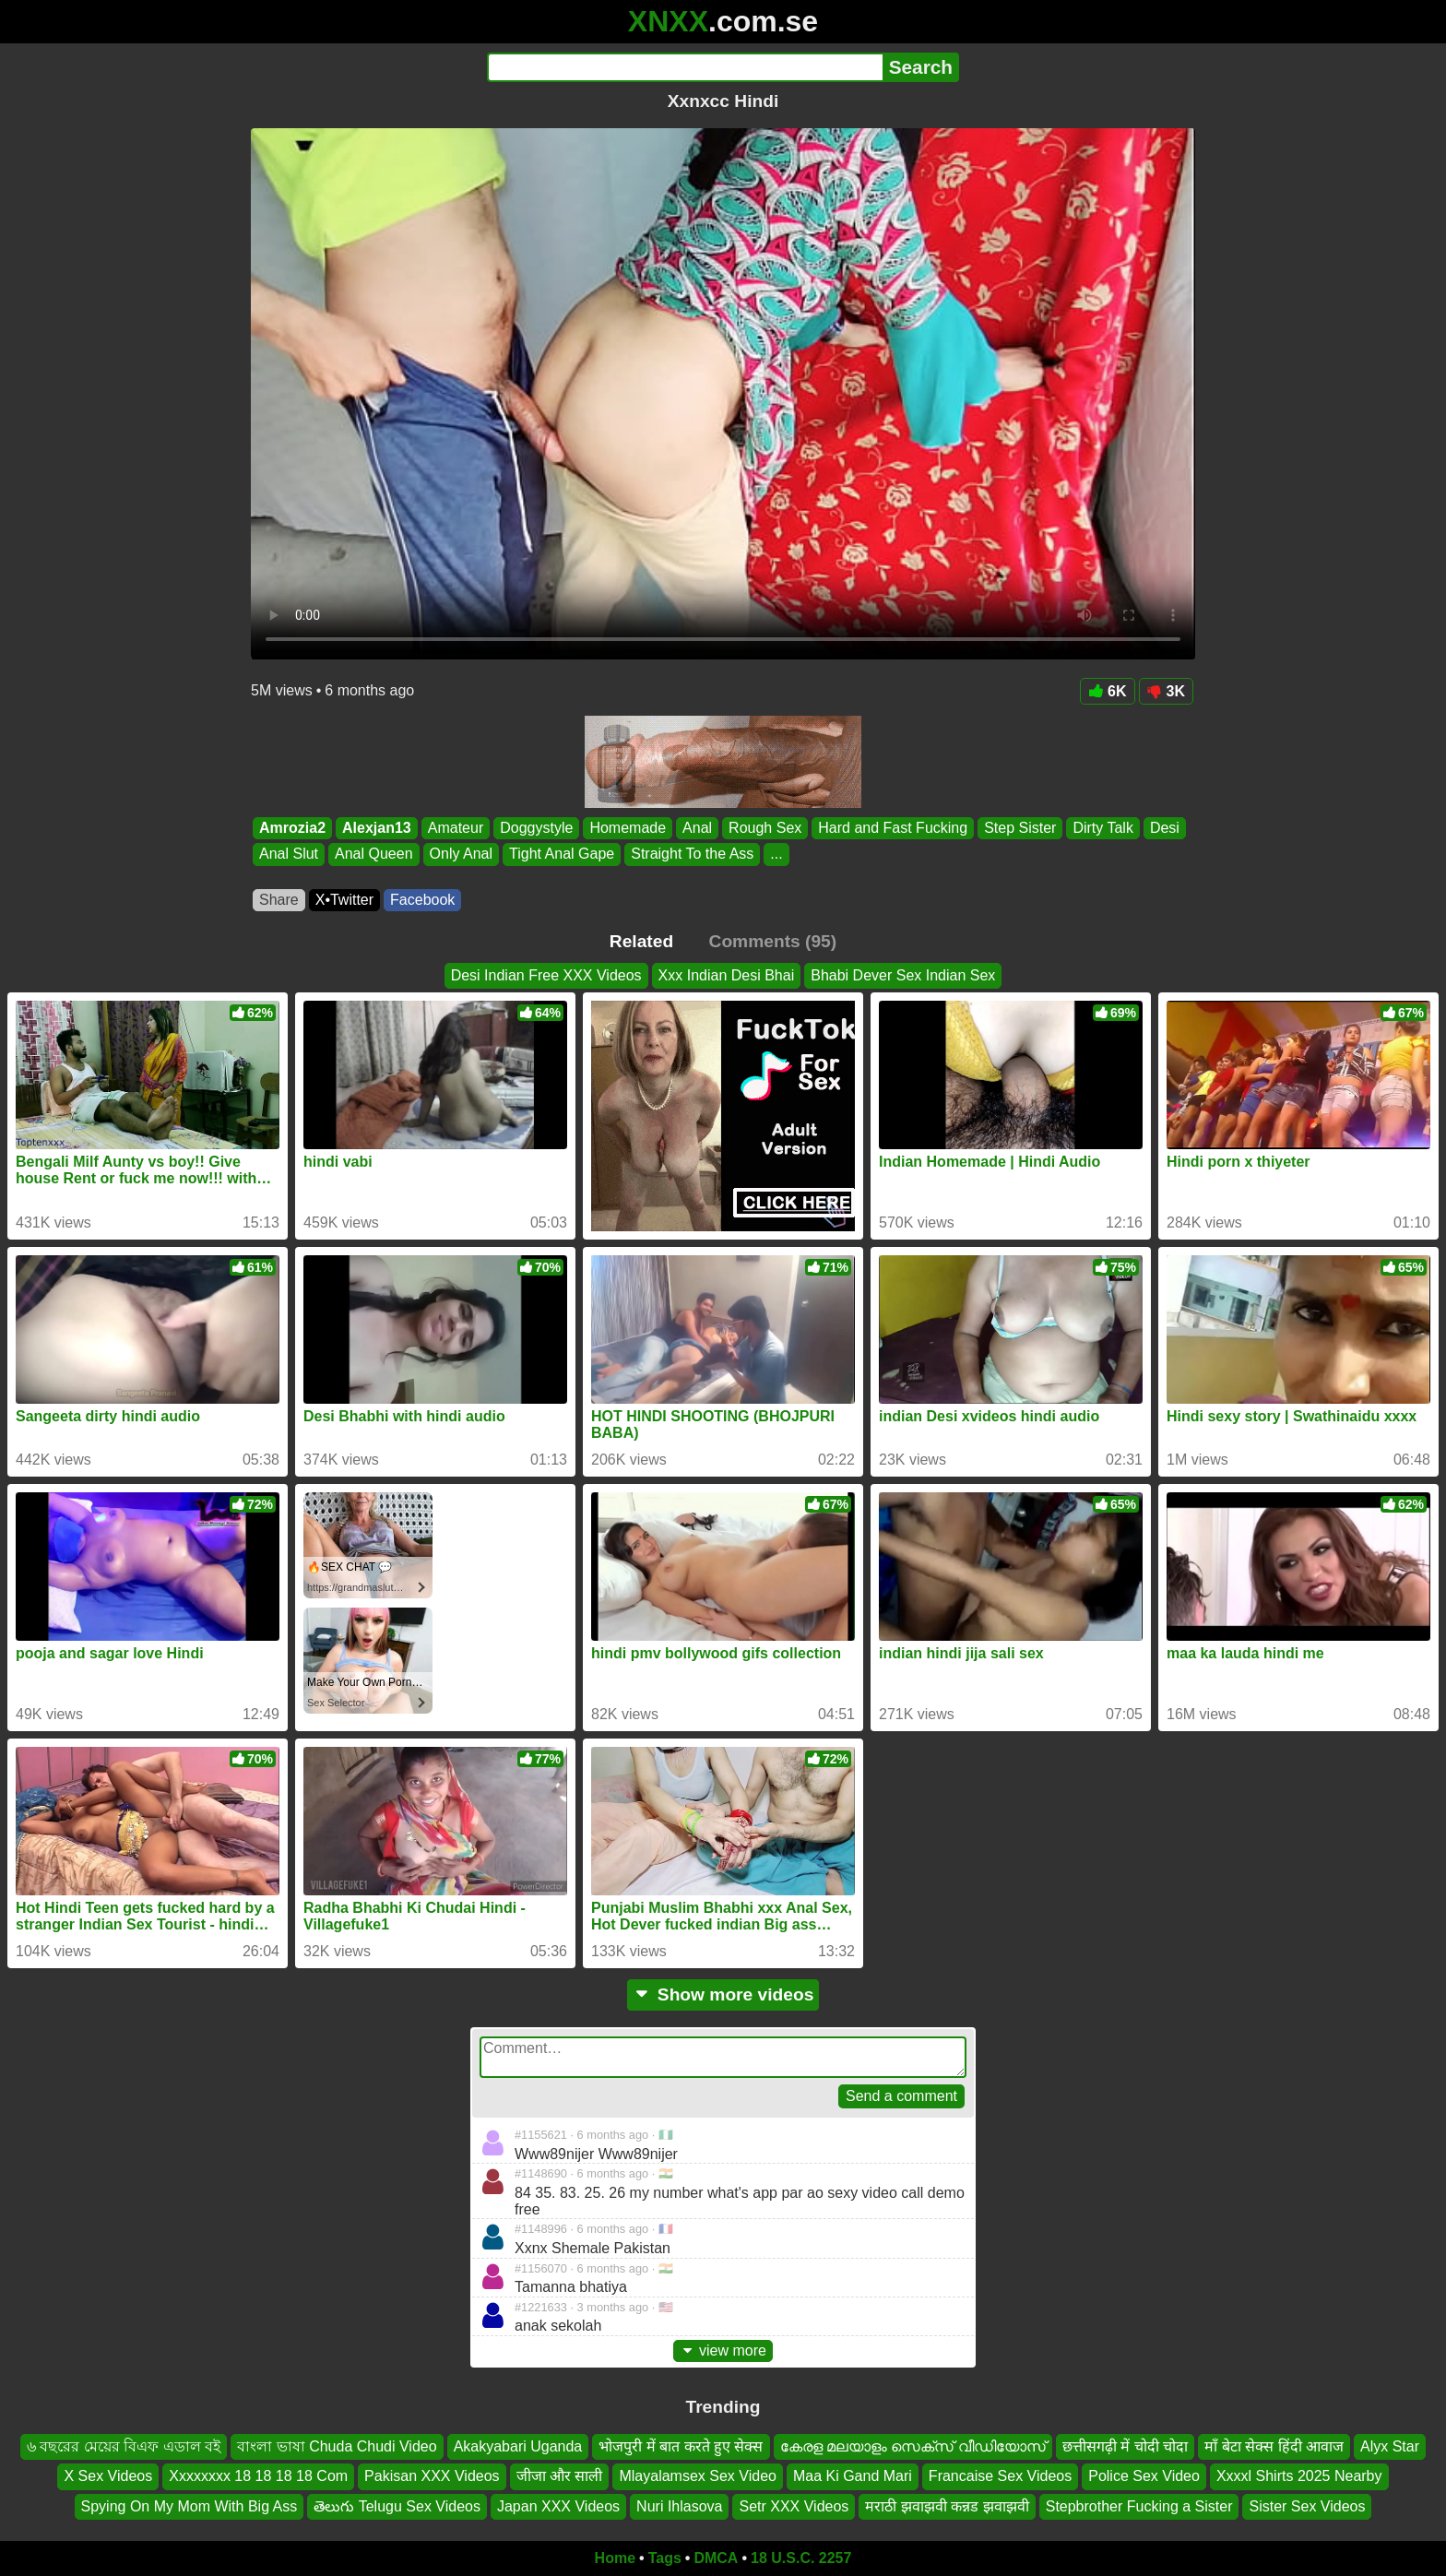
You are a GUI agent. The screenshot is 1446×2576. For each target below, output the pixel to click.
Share (279, 900)
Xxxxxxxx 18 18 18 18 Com (258, 2476)
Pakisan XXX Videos (431, 2476)
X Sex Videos (108, 2476)
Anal (697, 828)
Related (641, 941)
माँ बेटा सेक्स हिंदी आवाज (1274, 2446)
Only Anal (461, 854)
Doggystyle (536, 828)
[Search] (685, 67)
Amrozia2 (292, 828)
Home (615, 2558)
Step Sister (1020, 828)
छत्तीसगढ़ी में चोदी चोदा (1125, 2446)
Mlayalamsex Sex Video (697, 2476)
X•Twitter (344, 900)
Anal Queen (374, 854)
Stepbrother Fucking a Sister (1139, 2506)
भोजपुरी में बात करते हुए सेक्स (681, 2446)
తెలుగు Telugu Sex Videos (397, 2506)
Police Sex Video (1144, 2476)
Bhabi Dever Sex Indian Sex (903, 975)
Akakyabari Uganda (518, 2446)
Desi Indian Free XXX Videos (546, 975)
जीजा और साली (559, 2476)
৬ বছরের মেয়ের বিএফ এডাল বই (123, 2446)
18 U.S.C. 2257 (801, 2558)
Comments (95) (773, 941)
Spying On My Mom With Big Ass (189, 2506)
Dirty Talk (1103, 828)
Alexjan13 (376, 828)
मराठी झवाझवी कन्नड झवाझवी (946, 2506)
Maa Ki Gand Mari (852, 2476)
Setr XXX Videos (793, 2506)
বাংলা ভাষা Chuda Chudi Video (336, 2446)
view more (723, 2350)
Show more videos (723, 1994)
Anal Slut (288, 854)
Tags (665, 2558)
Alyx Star (1389, 2446)
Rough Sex (765, 828)
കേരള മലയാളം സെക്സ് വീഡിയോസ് (913, 2446)
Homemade (627, 828)
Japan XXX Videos (558, 2506)
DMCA (715, 2558)
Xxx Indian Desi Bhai (726, 975)
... (776, 854)
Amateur (455, 828)
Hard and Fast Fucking (892, 828)
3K (1166, 691)
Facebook (422, 900)
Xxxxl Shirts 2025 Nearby (1299, 2476)
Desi (1164, 828)
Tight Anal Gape (561, 854)
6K (1107, 691)
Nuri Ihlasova (679, 2506)
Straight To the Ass (692, 854)
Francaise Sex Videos (1000, 2476)
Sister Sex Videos (1307, 2506)
